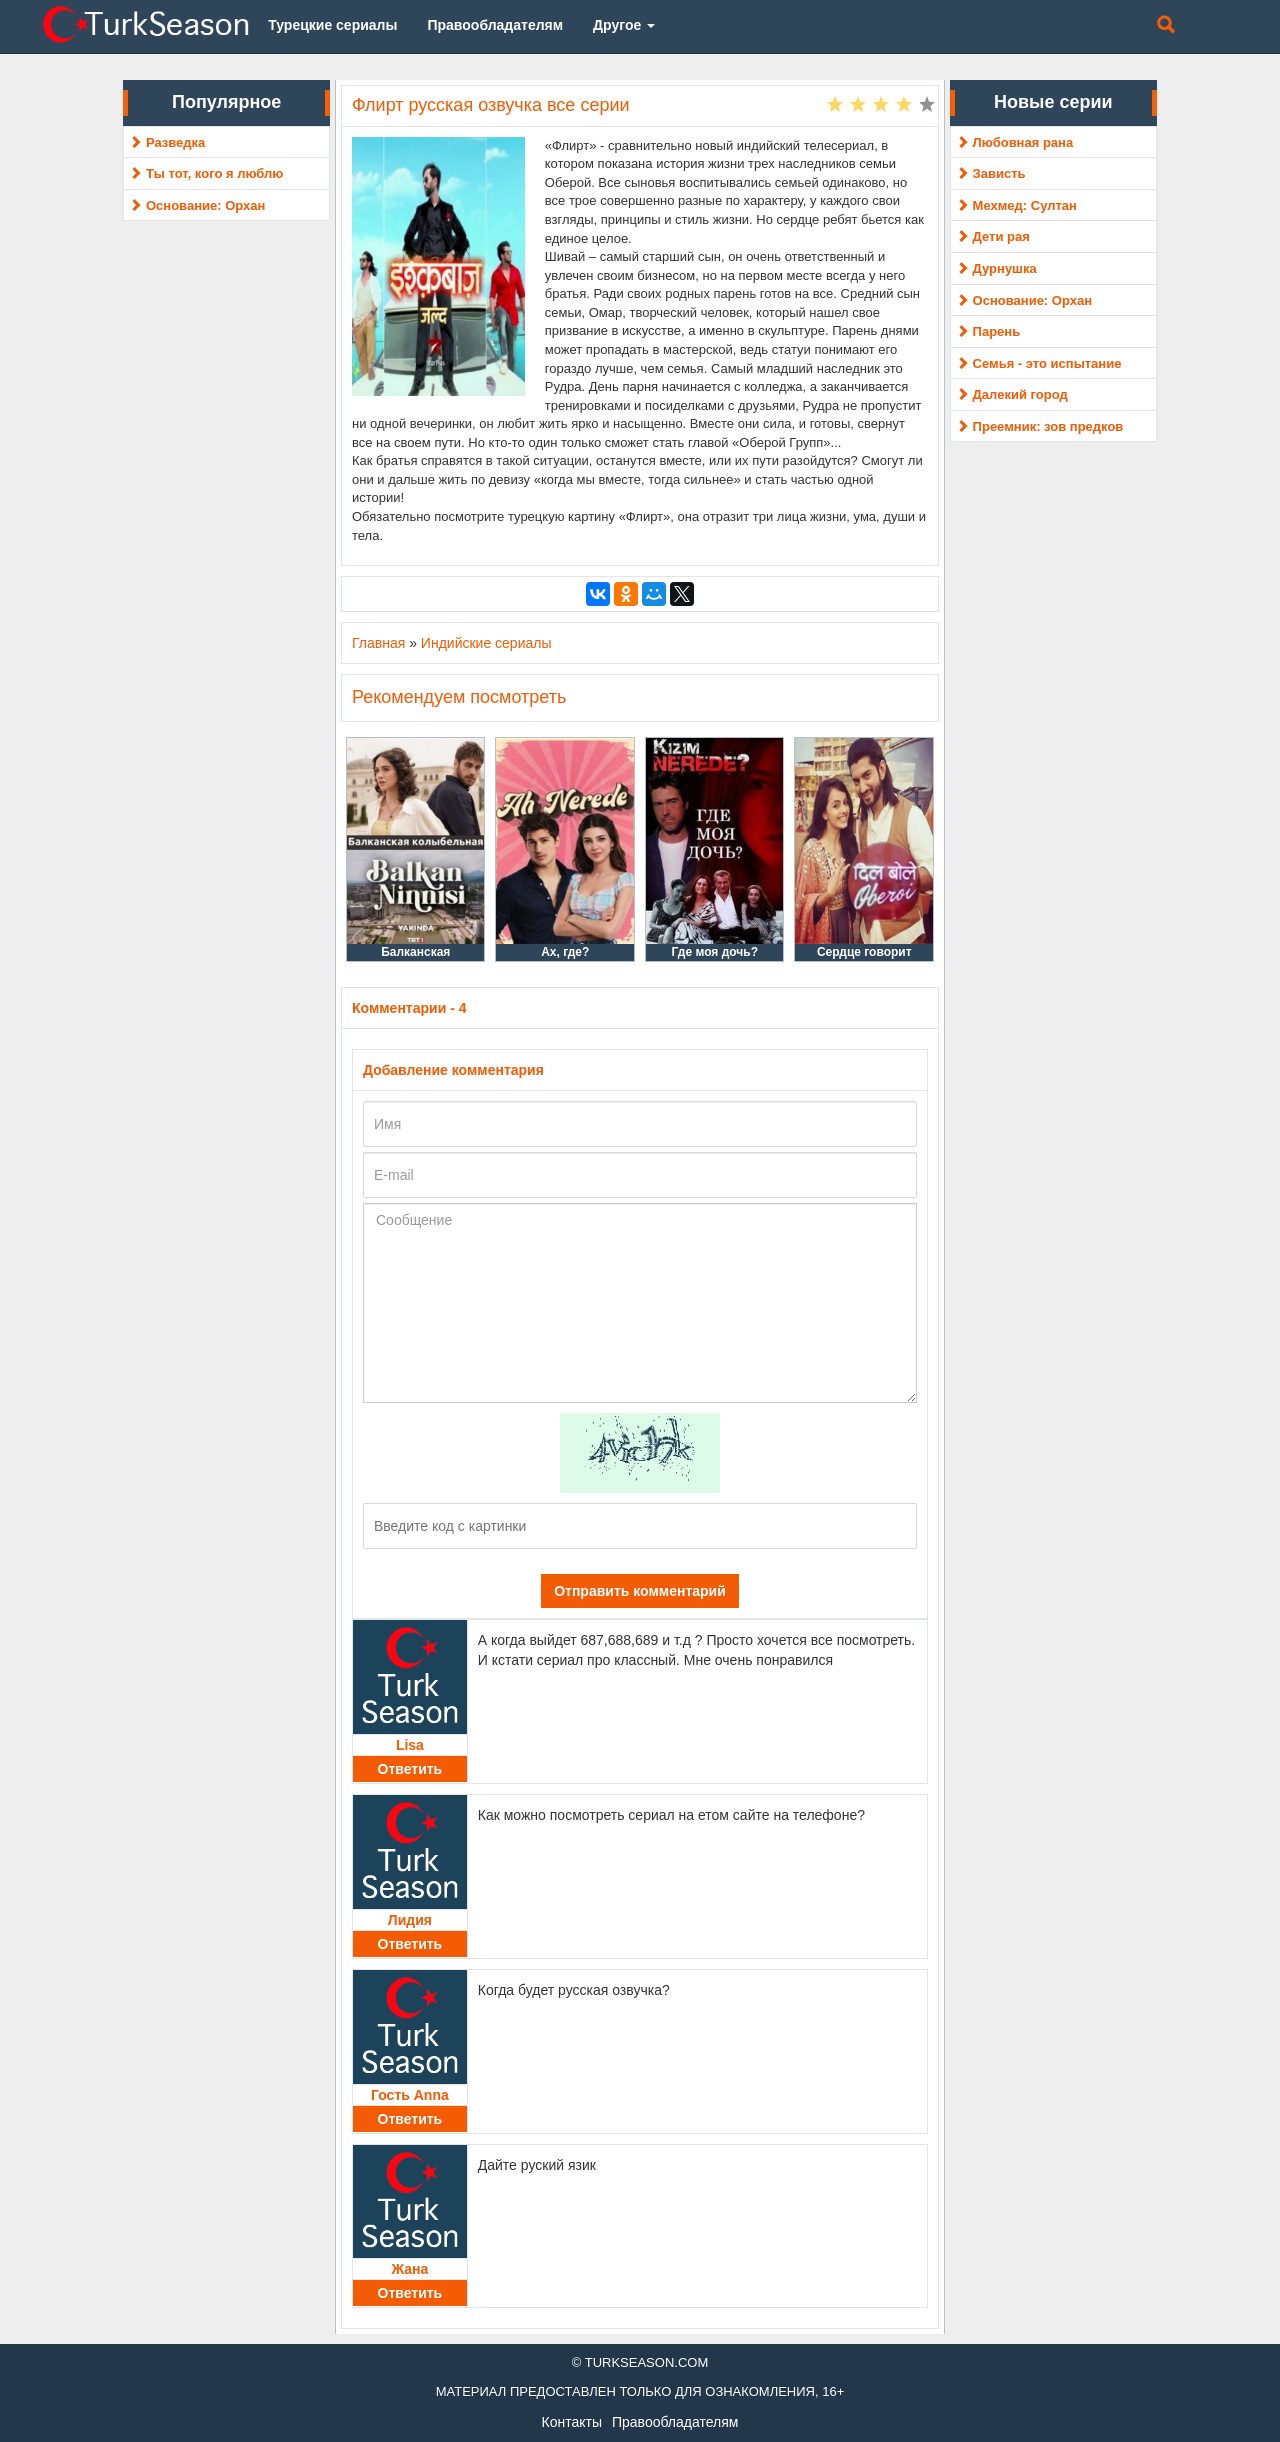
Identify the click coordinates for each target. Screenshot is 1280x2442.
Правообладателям (675, 2422)
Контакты (572, 2422)
